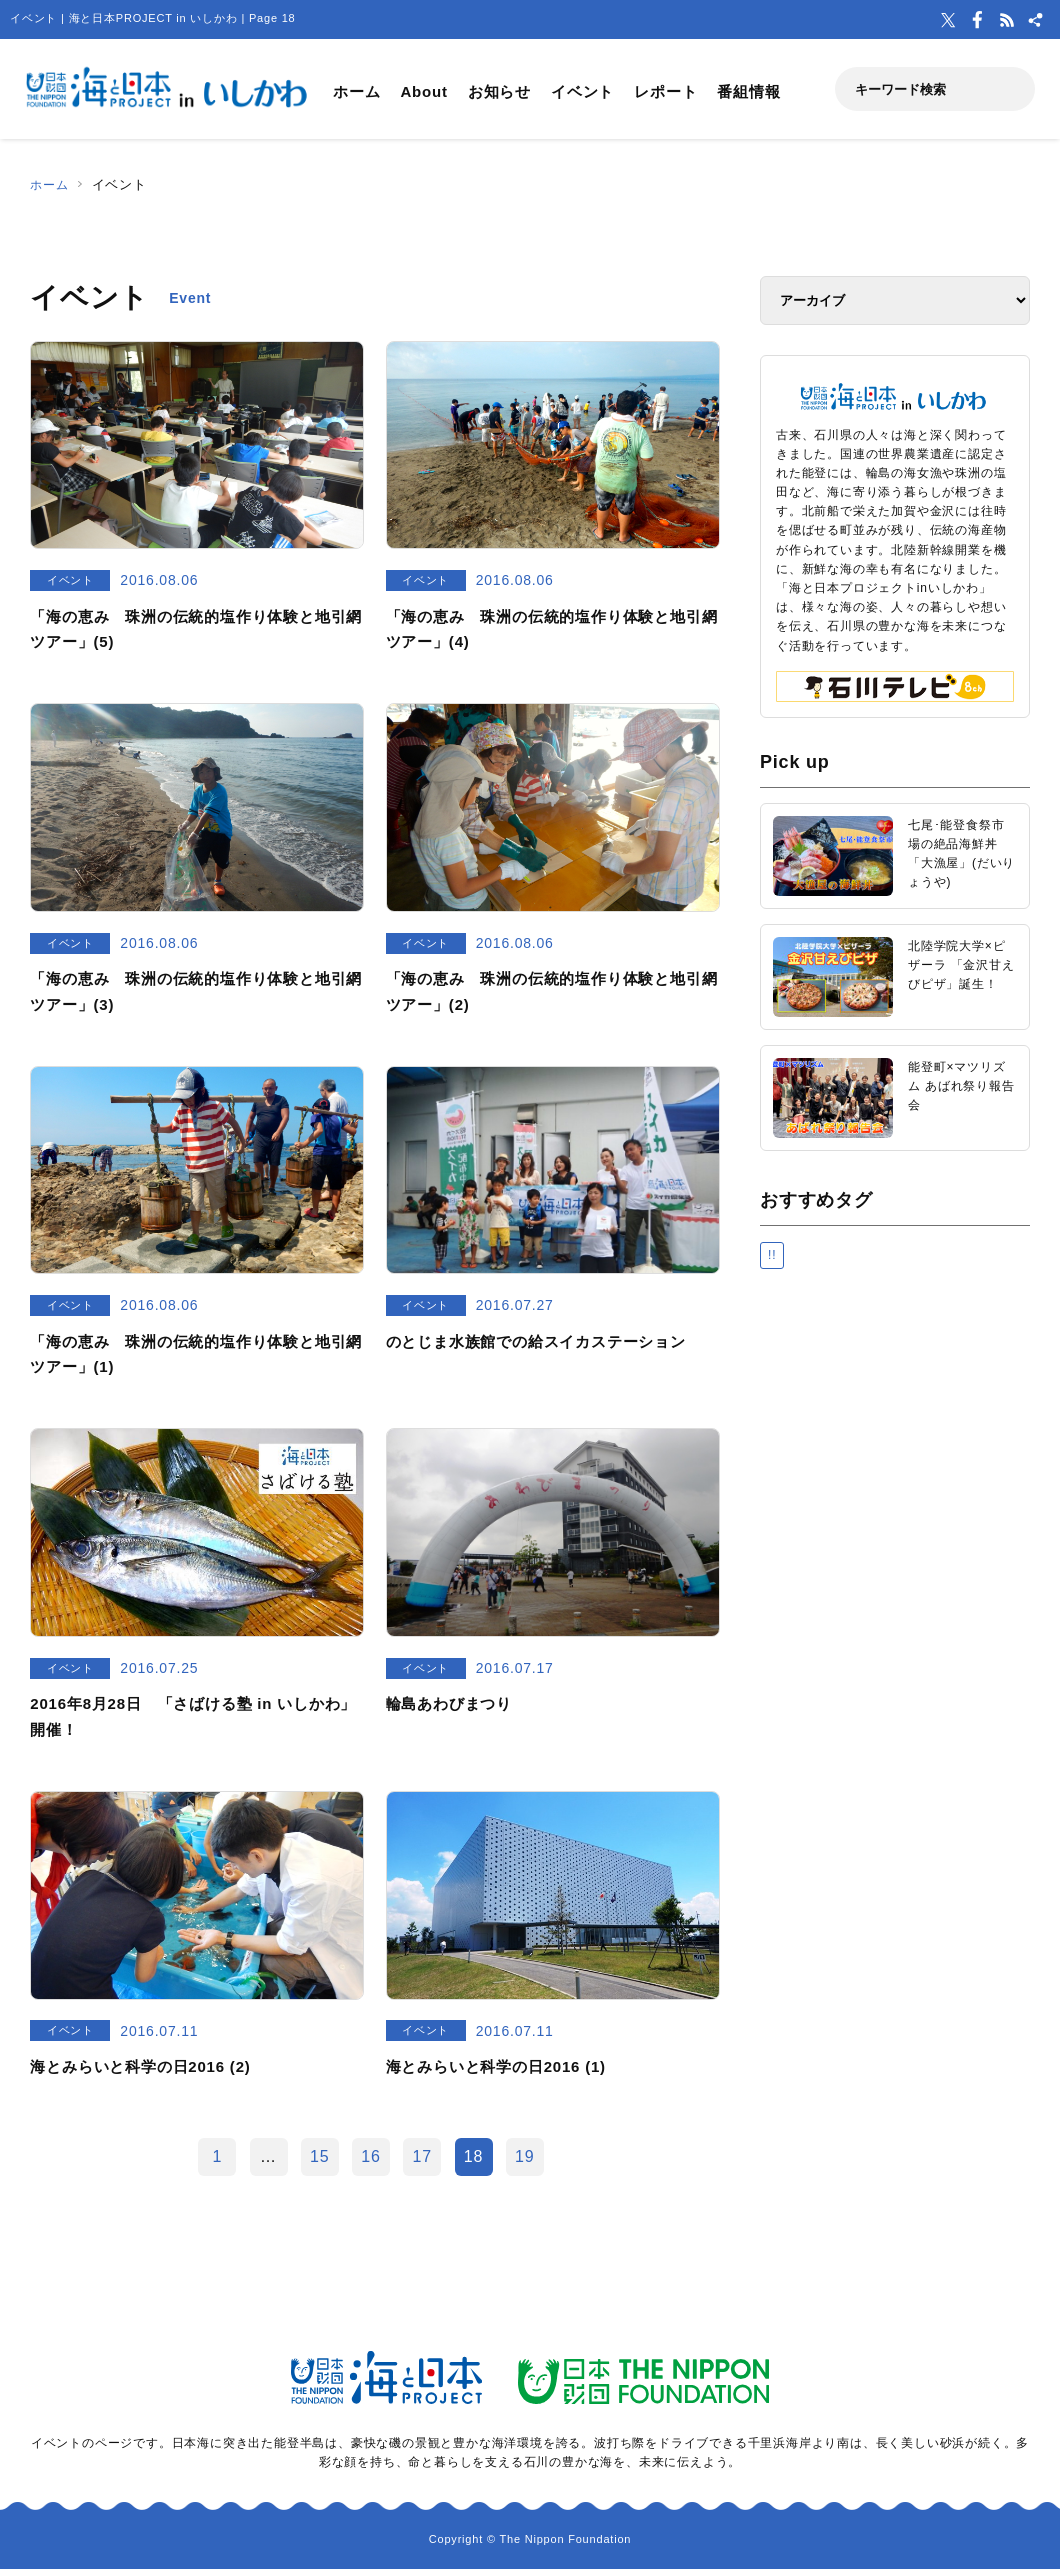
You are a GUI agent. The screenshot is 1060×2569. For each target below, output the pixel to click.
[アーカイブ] (895, 300)
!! (772, 1255)
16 (370, 2156)
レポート (665, 91)
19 (524, 2156)
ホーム (356, 91)
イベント (582, 91)
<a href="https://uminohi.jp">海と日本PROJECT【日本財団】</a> (895, 1537)
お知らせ (499, 91)
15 (319, 2156)
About (423, 91)
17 (422, 2156)
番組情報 (748, 91)
